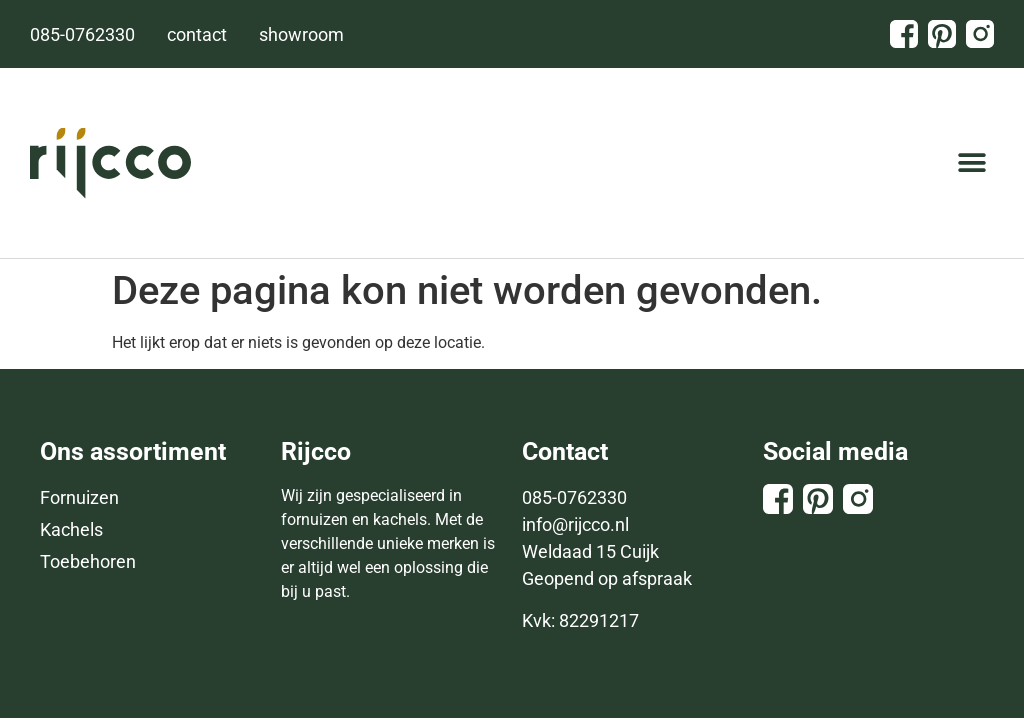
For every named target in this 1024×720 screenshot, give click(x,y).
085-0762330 (574, 497)
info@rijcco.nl (575, 524)
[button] (971, 163)
